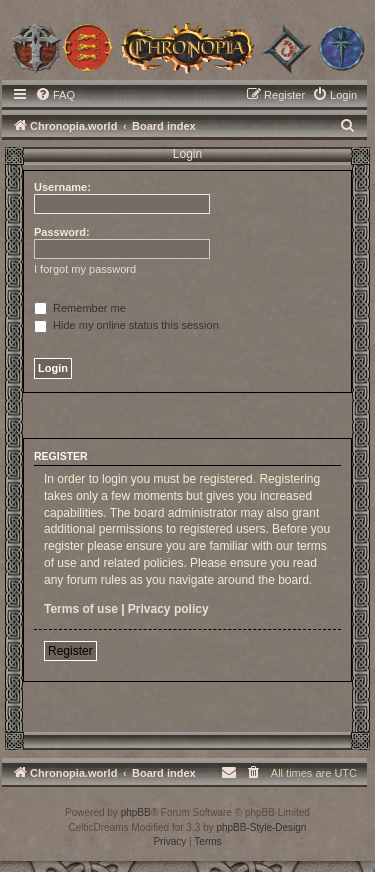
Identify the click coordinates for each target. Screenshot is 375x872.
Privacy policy (168, 609)
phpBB (136, 812)
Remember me (80, 308)
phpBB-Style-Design (261, 827)
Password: (62, 232)
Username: (62, 187)
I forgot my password (85, 269)
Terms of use (81, 609)
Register (70, 651)
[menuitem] (55, 95)
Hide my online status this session (126, 325)
